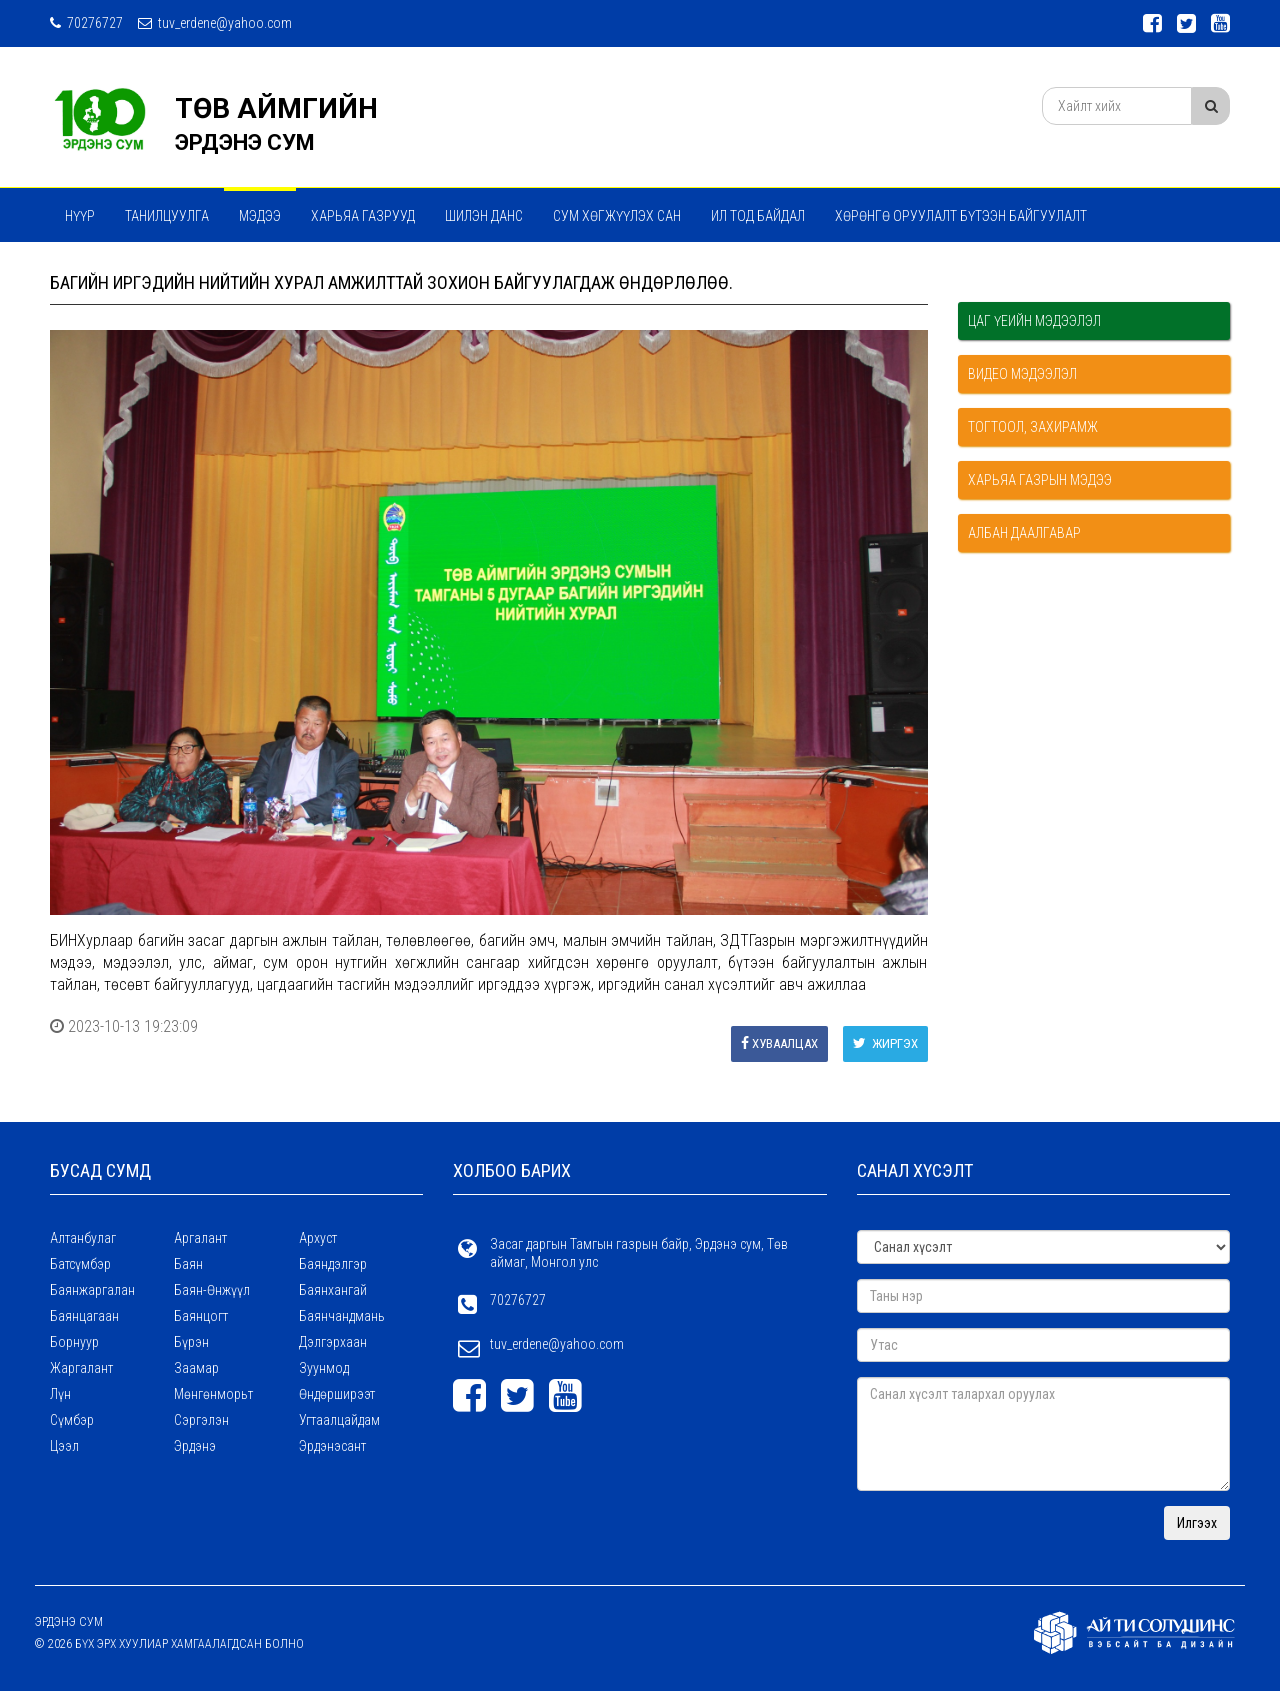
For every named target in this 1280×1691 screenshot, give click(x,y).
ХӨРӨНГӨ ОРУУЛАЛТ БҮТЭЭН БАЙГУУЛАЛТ (961, 216)
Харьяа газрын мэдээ (1040, 480)
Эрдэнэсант (332, 1446)
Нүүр (80, 216)
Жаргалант (81, 1368)
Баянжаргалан (92, 1290)
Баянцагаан (84, 1316)
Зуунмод (324, 1368)
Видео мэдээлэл (1022, 374)
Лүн (60, 1394)
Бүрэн (191, 1342)
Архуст (318, 1238)
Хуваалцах (779, 1043)
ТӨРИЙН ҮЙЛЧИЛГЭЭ (321, 269)
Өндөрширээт (337, 1394)
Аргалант (200, 1238)
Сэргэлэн (201, 1420)
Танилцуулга (167, 216)
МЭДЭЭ (260, 216)
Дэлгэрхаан (333, 1342)
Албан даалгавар (1024, 533)
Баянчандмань (342, 1316)
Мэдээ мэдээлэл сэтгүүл (148, 269)
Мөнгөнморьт (213, 1394)
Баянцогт (201, 1316)
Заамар (196, 1368)
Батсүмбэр (80, 1264)
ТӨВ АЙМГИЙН (276, 108)
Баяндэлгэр (333, 1264)
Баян (188, 1264)
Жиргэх (885, 1043)
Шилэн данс (484, 216)
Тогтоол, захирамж (1033, 427)
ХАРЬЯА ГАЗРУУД (363, 216)
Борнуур (74, 1342)
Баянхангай (333, 1290)
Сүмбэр (72, 1420)
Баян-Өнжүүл (212, 1290)
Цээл (64, 1446)
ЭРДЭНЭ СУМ (245, 142)
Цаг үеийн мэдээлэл (1034, 321)
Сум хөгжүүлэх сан (617, 216)
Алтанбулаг (83, 1238)
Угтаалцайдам (339, 1420)
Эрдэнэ (195, 1446)
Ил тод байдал (758, 216)
